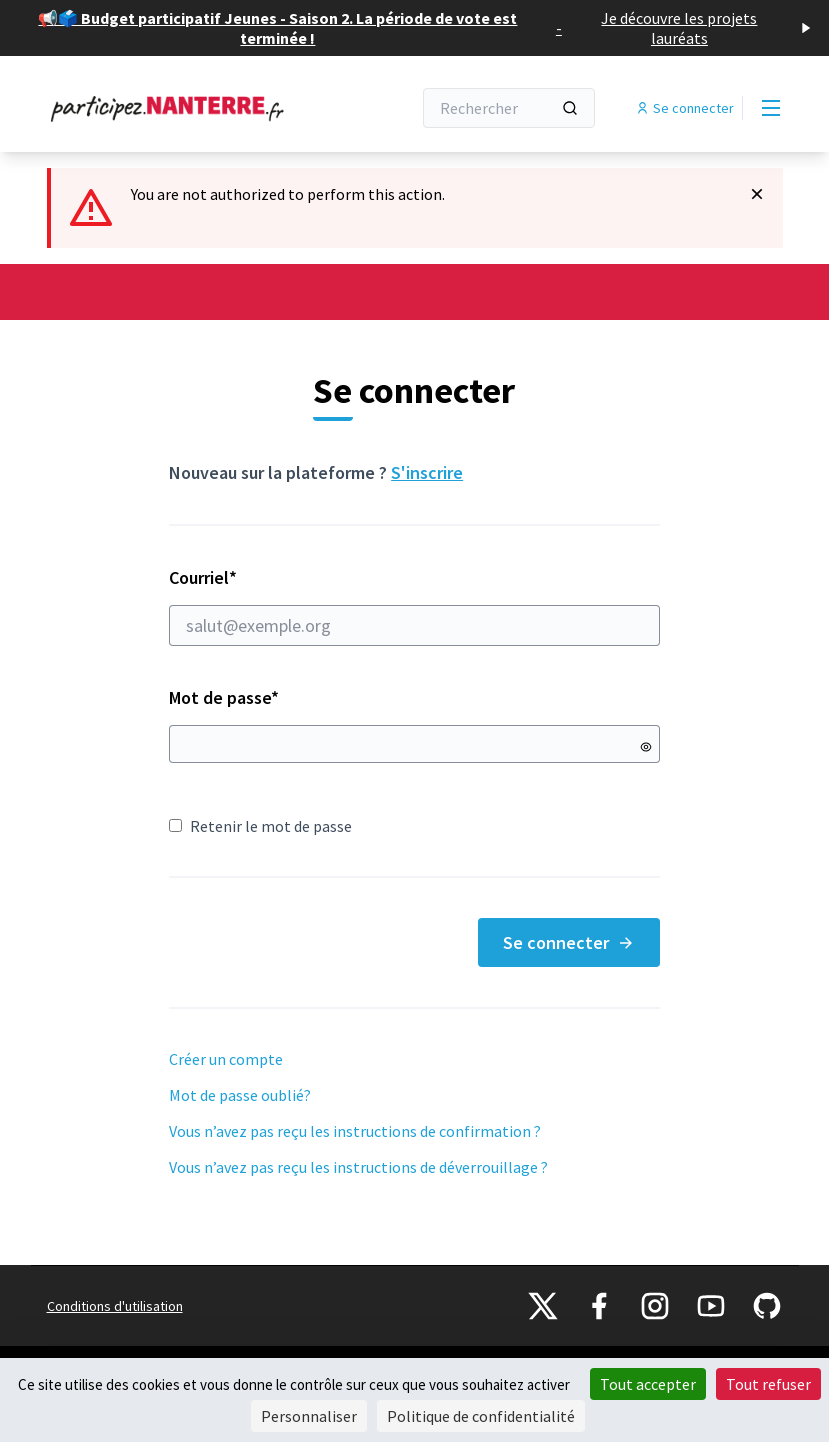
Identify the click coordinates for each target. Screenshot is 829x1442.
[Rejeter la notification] (757, 194)
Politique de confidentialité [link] (481, 1416)
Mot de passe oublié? (240, 1095)
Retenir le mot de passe (260, 826)
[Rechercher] (509, 108)
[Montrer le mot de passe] (646, 747)
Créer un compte (226, 1059)
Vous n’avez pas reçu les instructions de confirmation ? (355, 1131)
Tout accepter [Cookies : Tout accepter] (648, 1384)
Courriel (414, 606)
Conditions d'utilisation (115, 1306)
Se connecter (569, 942)
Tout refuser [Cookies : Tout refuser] (768, 1384)
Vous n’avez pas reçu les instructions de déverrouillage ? (358, 1167)
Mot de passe (224, 697)
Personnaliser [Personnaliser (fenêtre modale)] (309, 1416)
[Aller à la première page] (180, 108)
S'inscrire (427, 472)
